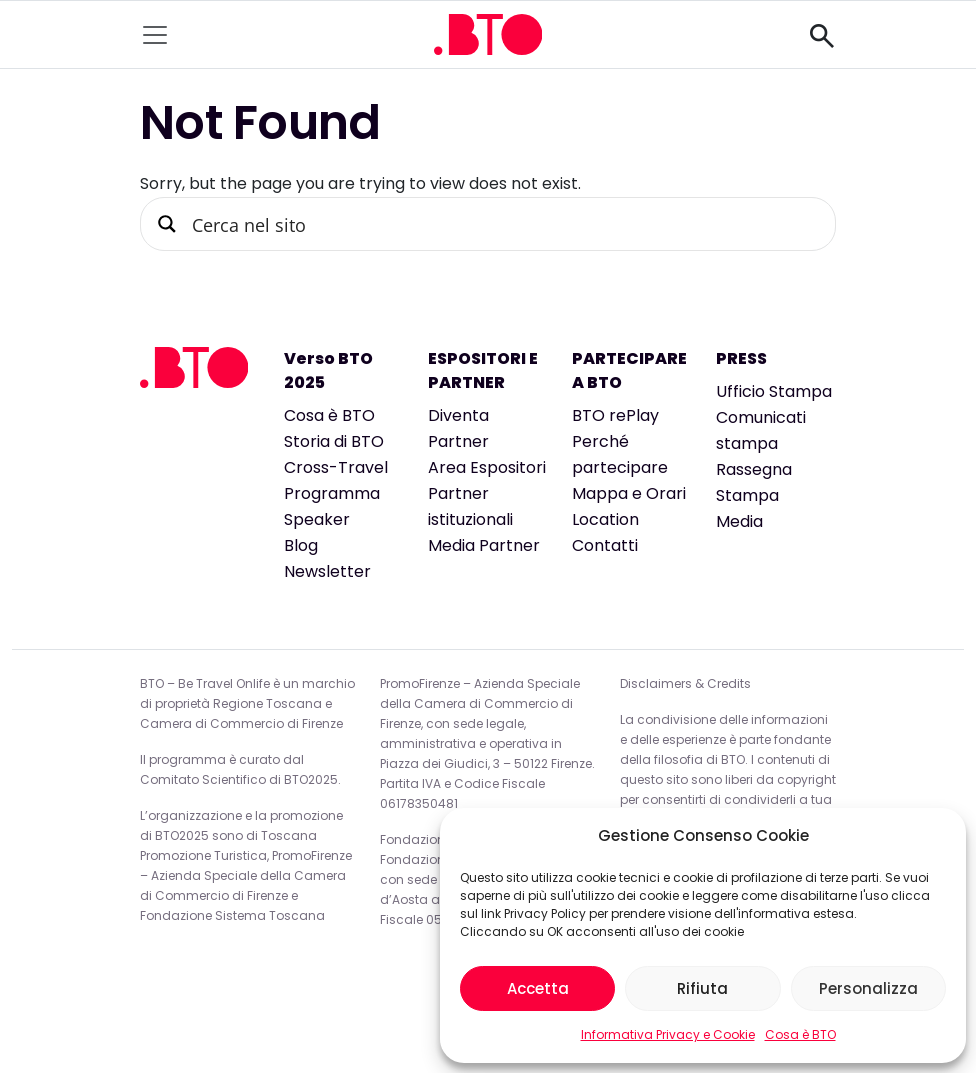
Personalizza (868, 988)
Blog (301, 545)
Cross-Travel (336, 467)
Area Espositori (487, 467)
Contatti (605, 545)
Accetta (538, 988)
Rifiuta (702, 988)
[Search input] (503, 224)
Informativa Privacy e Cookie (668, 1034)
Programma (332, 493)
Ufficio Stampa (774, 391)
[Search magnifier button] (167, 224)
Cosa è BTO (800, 1034)
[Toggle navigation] (155, 35)
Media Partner (484, 545)
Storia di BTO (334, 441)
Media (739, 521)
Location (605, 519)
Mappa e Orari (629, 493)
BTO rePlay (615, 415)
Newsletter (327, 571)
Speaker (317, 519)
